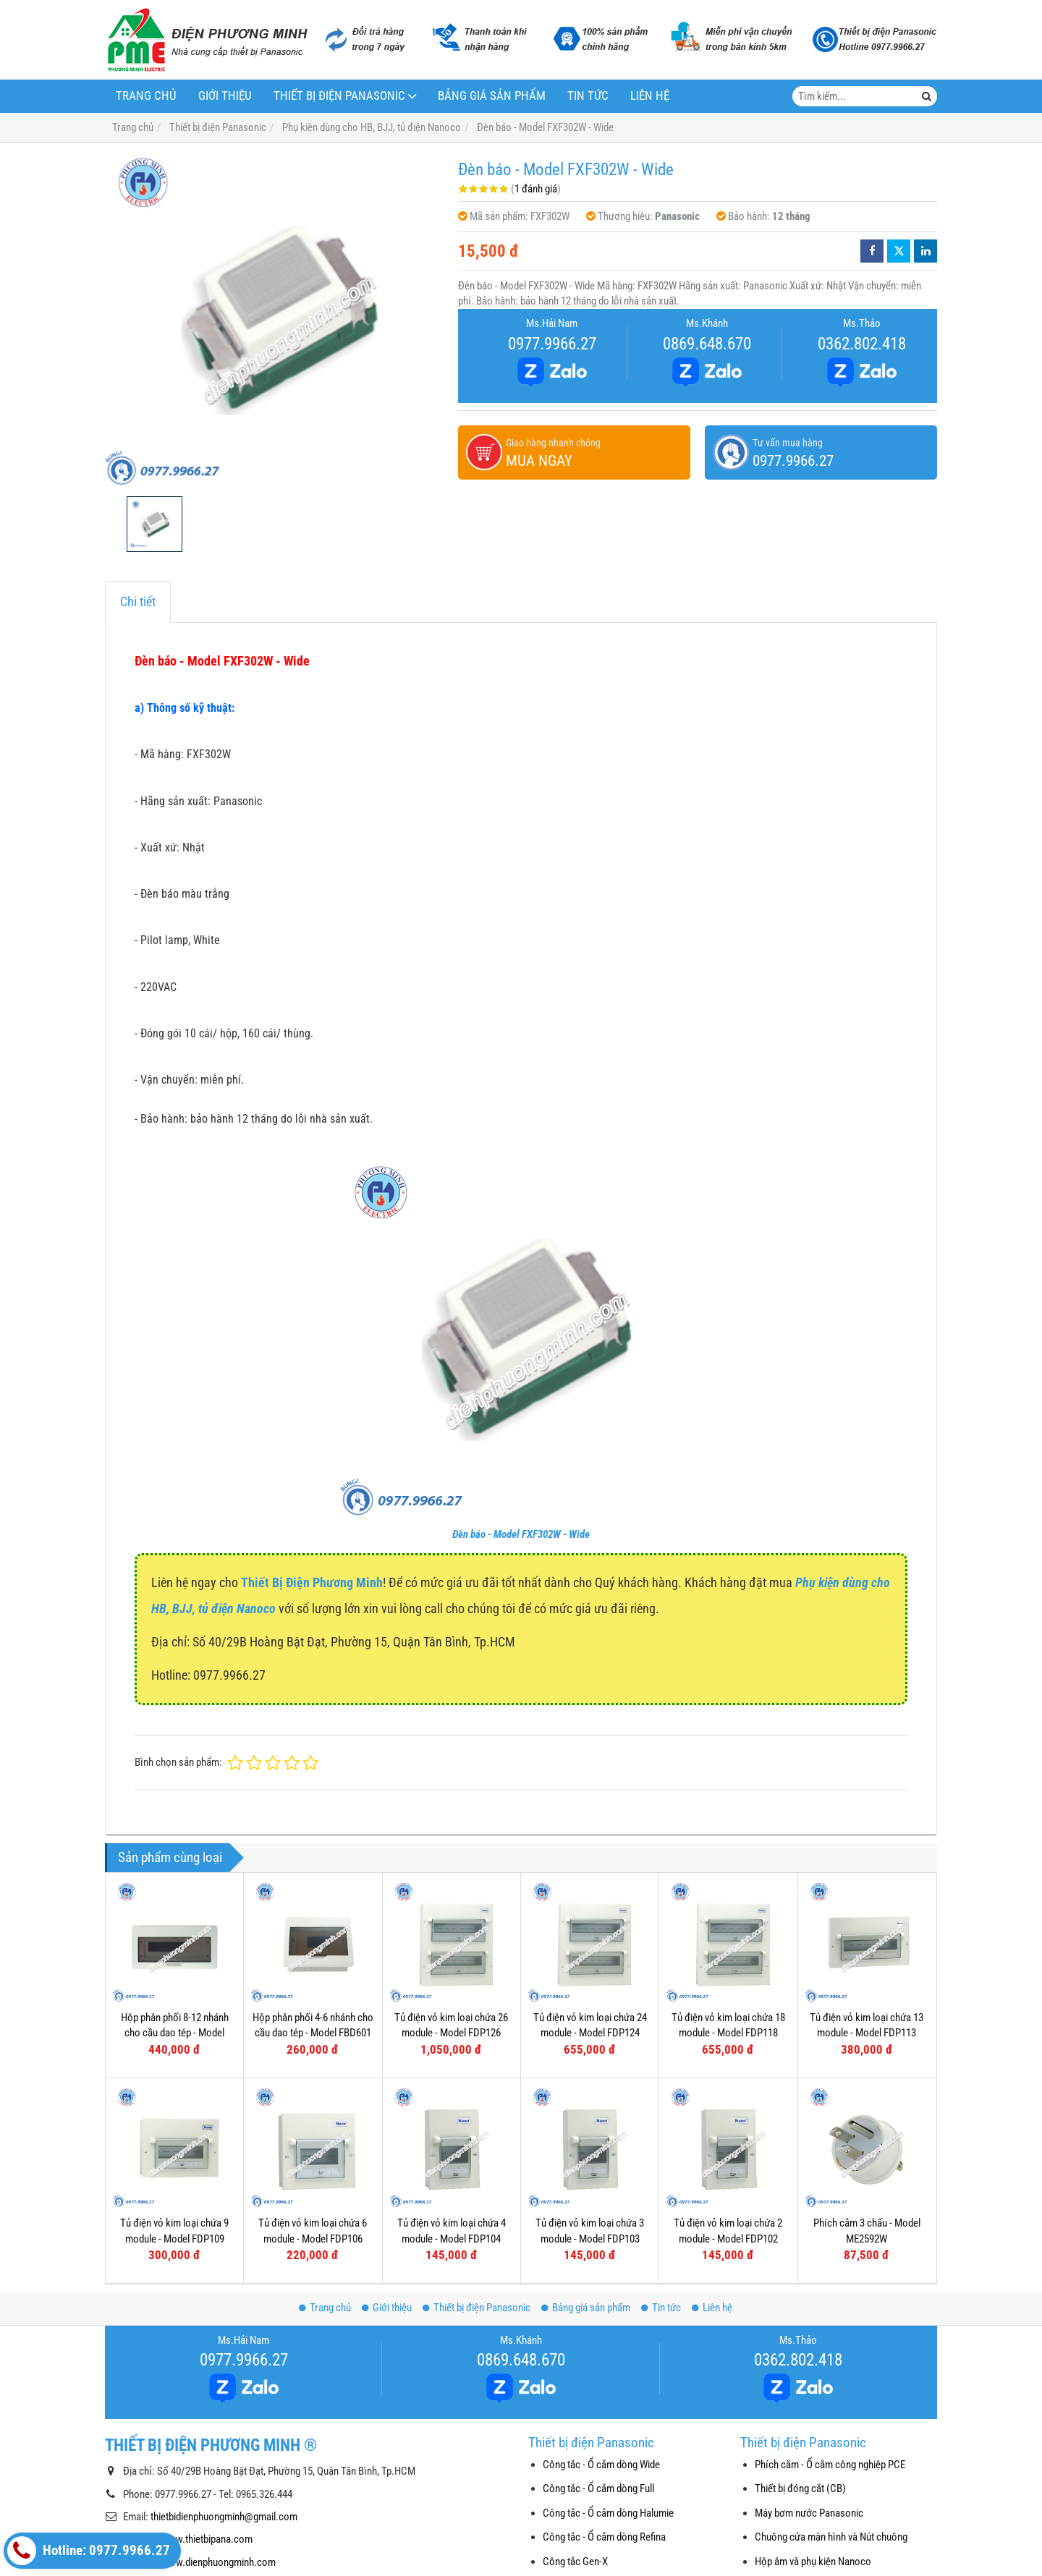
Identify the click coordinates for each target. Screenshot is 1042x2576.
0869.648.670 (707, 343)
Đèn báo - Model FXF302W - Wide (521, 1534)
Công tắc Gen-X (575, 2561)
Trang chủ (146, 96)
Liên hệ (649, 96)
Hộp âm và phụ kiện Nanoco (813, 2561)
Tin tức (588, 96)
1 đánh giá (535, 188)
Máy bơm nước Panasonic (809, 2513)
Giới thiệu (225, 96)
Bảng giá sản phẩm (492, 96)
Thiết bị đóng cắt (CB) (800, 2488)
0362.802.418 (862, 343)
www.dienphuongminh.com (218, 2562)
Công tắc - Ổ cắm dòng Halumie (608, 2513)
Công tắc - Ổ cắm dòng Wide (601, 2464)
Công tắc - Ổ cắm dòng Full (598, 2488)
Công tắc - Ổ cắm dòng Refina (604, 2536)
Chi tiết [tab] (138, 601)
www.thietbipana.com (207, 2539)
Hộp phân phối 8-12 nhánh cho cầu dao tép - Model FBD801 (175, 2033)
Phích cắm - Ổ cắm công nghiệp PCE (830, 2464)
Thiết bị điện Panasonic (339, 96)
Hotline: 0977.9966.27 (88, 2550)
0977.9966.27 (552, 343)
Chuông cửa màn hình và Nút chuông (831, 2536)
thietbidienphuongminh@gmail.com (224, 2516)
